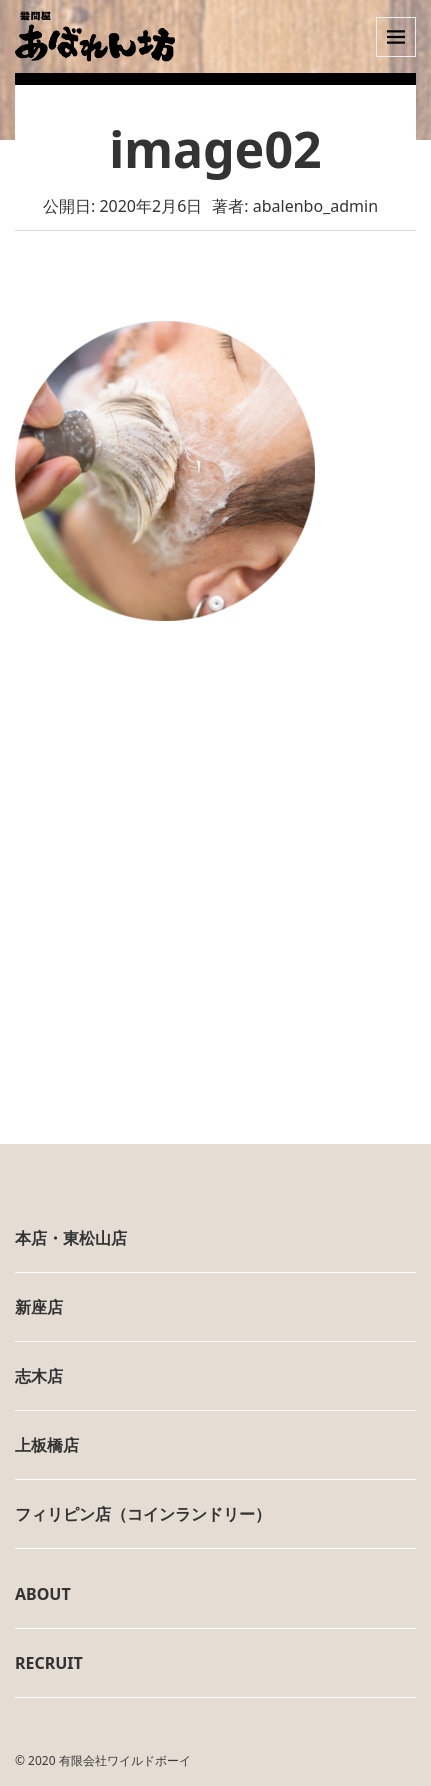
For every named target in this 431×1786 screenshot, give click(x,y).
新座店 (39, 1307)
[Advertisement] (215, 908)
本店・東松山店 (71, 1238)
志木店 (39, 1376)
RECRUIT (49, 1663)
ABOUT (43, 1594)
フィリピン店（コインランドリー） (143, 1514)
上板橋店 (47, 1445)
